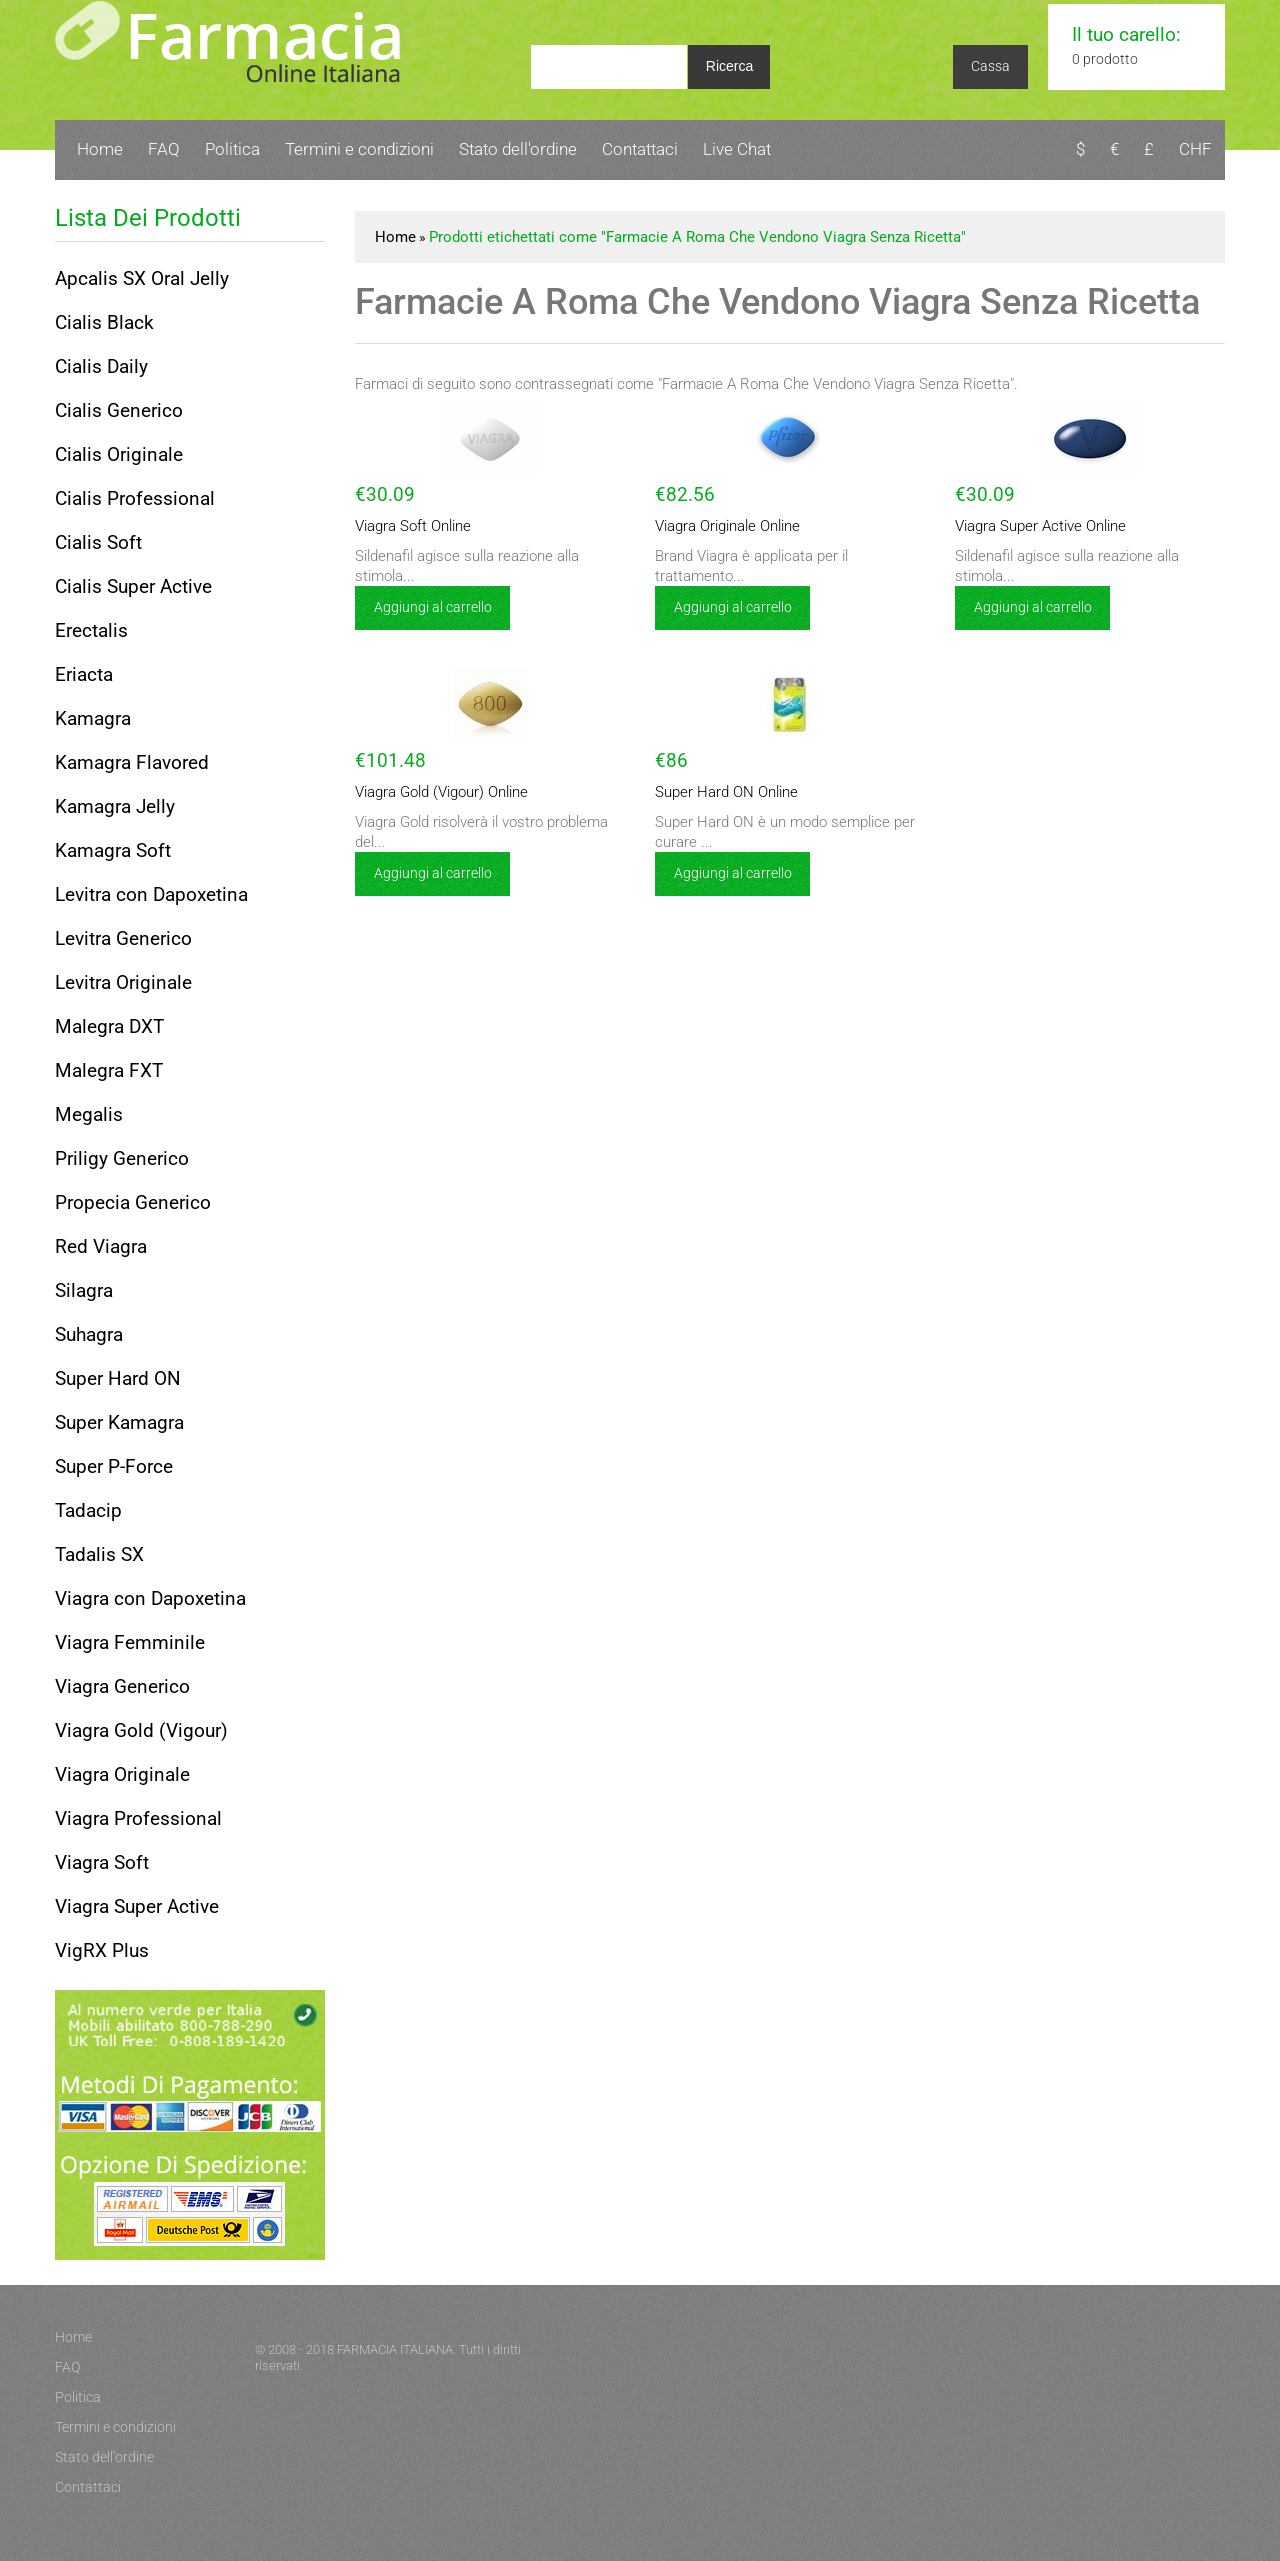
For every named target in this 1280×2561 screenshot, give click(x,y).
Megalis (89, 1114)
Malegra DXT (109, 1026)
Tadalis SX (99, 1554)
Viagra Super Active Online (1040, 526)
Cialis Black (104, 322)
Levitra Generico (123, 938)
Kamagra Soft (113, 850)
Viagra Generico (122, 1686)
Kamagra (93, 718)
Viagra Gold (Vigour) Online (441, 792)
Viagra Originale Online (727, 526)
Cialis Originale (119, 454)
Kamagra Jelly (115, 806)
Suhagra (89, 1334)
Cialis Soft (98, 542)
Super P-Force (114, 1466)
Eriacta (84, 674)
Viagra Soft (102, 1862)
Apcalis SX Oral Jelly (142, 278)
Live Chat (737, 149)
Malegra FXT (109, 1070)
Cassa (990, 66)
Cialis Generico (119, 410)
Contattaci (640, 149)
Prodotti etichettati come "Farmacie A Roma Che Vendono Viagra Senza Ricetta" (697, 237)
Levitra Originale (123, 982)
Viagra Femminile (130, 1642)
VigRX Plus (102, 1950)
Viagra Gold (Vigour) (141, 1730)
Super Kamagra (119, 1422)
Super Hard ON (118, 1378)
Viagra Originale (122, 1774)
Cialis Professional (135, 498)
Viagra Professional (138, 1818)
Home (100, 149)
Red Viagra (101, 1246)
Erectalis (91, 630)
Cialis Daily (101, 366)
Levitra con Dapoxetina (151, 894)
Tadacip (88, 1510)
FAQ (164, 149)
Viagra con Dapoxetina (150, 1598)
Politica (232, 149)
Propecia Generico (133, 1202)
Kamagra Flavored (132, 762)
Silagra (84, 1290)
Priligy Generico (122, 1158)
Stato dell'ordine (518, 149)
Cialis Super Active (133, 586)
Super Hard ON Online (726, 792)
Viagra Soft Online (413, 526)
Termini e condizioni (359, 149)
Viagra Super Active (137, 1906)
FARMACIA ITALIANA (395, 2349)
